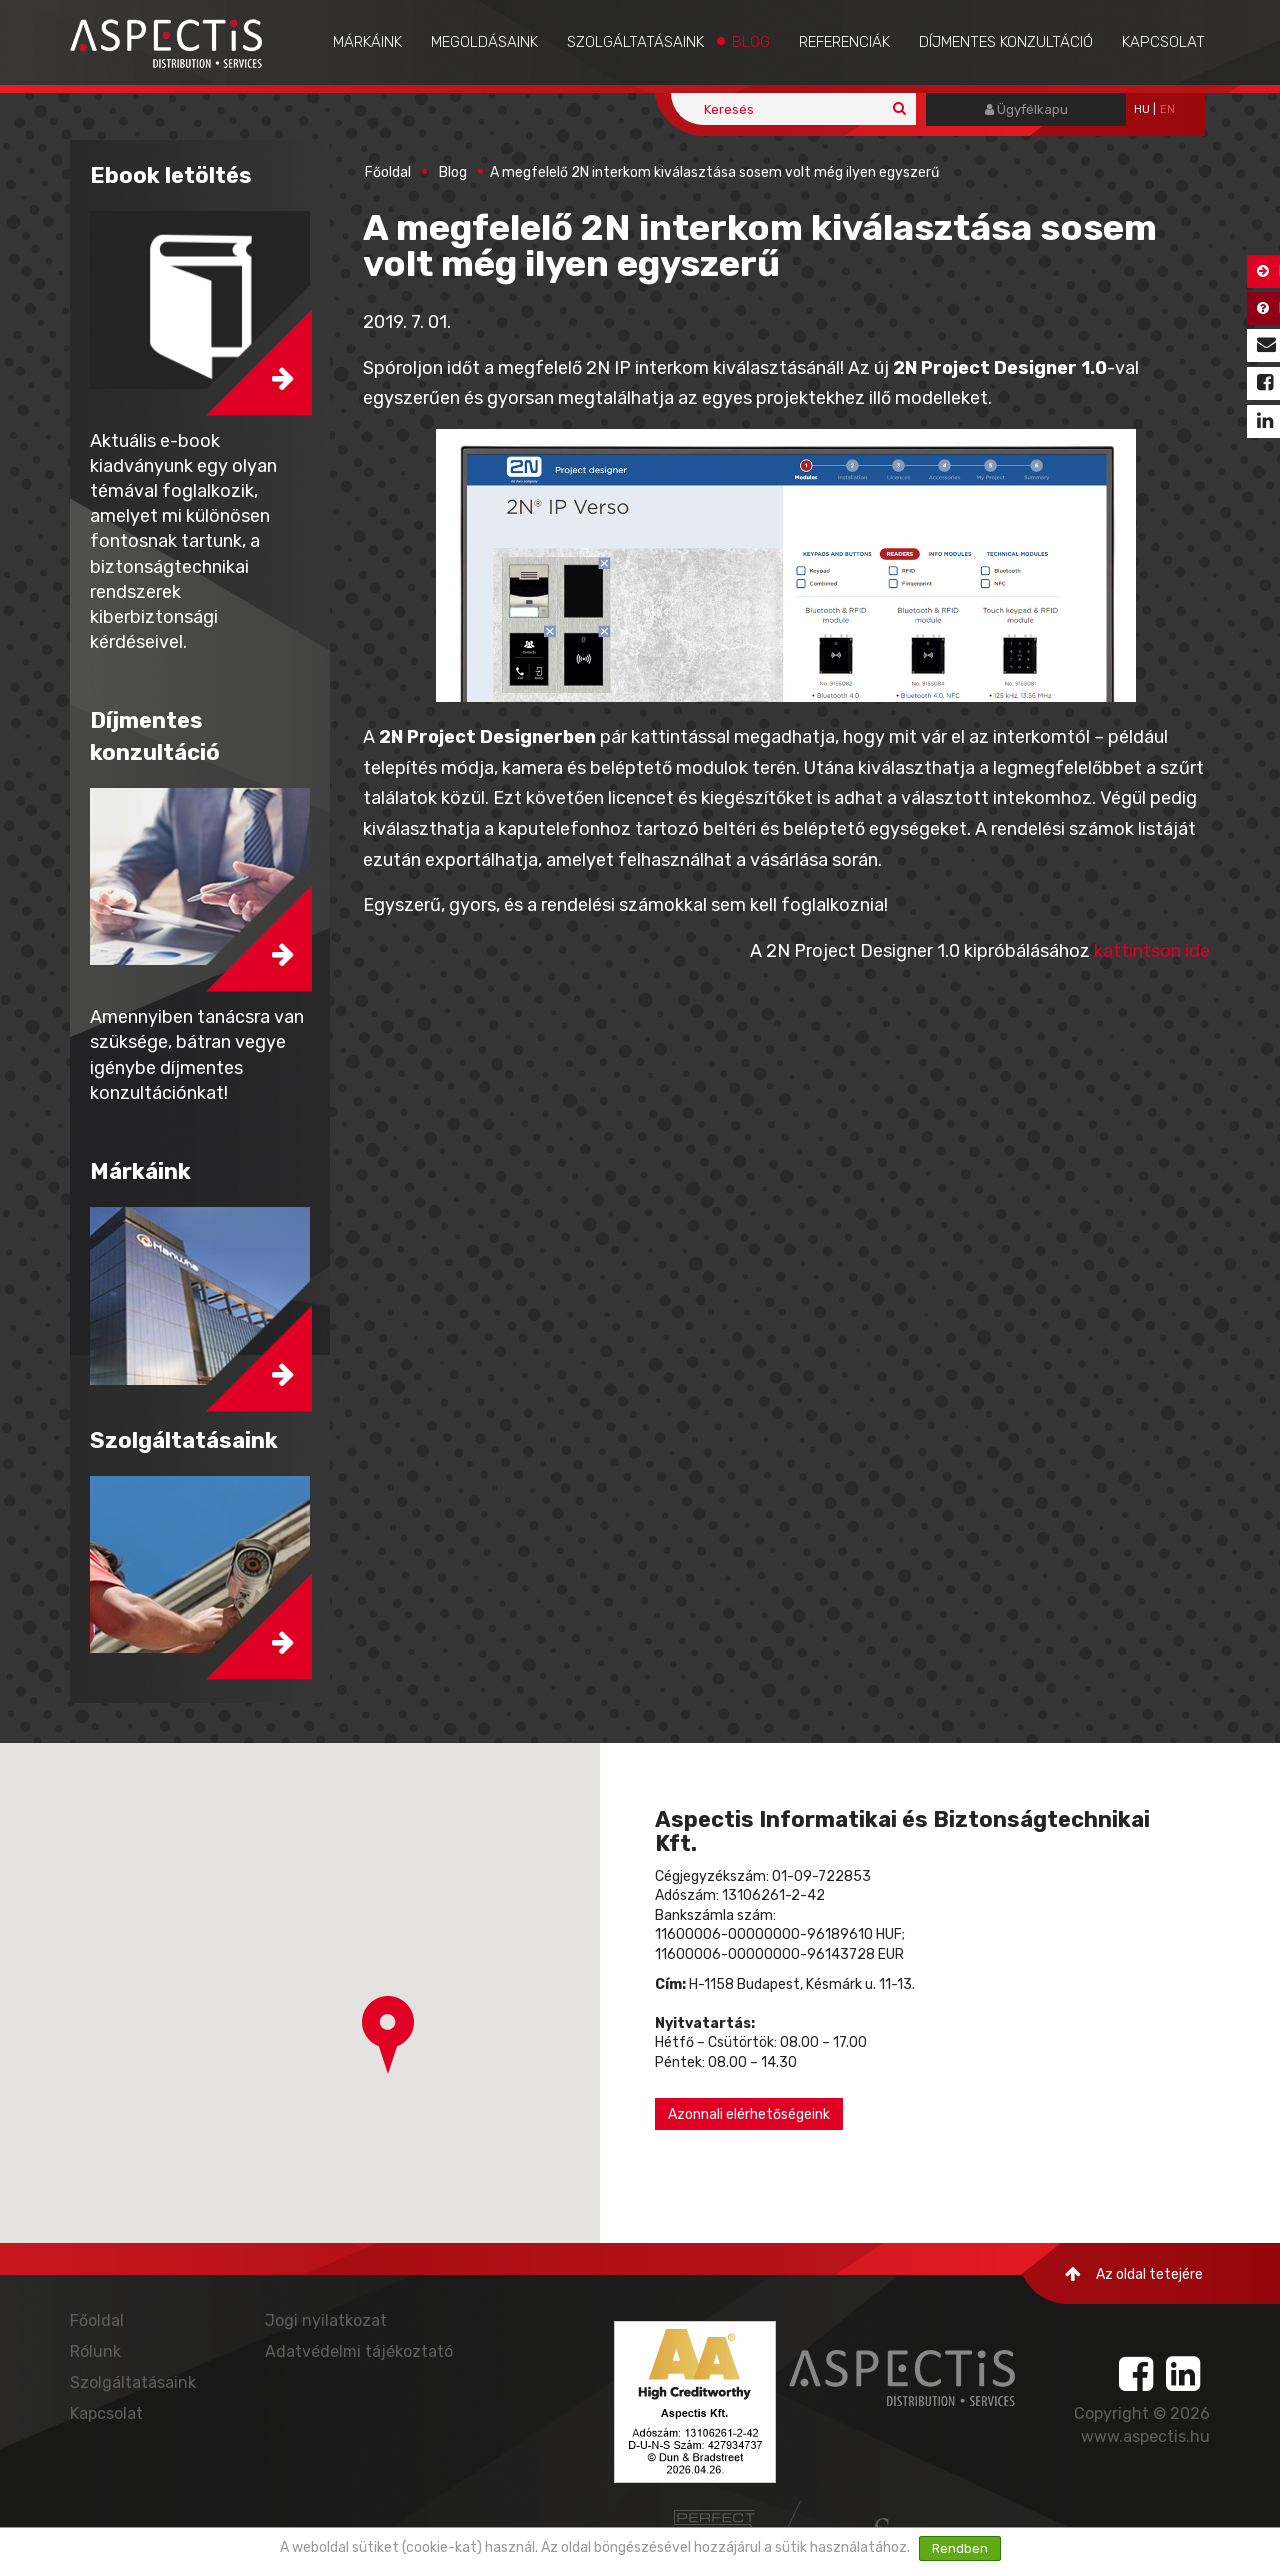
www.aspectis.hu (1145, 2436)
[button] (388, 2035)
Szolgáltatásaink (635, 42)
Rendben (960, 2548)
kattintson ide (1152, 951)
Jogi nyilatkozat (326, 2320)
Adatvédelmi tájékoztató (359, 2351)
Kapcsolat (1163, 42)
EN (1167, 109)
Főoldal (388, 172)
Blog (751, 42)
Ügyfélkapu (1026, 109)
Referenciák (844, 42)
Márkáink (367, 42)
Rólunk (95, 2351)
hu (1142, 109)
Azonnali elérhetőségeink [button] (749, 2114)
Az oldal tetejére (1134, 2274)
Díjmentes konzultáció (1006, 42)
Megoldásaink (484, 42)
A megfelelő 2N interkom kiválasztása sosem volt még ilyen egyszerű (714, 172)
